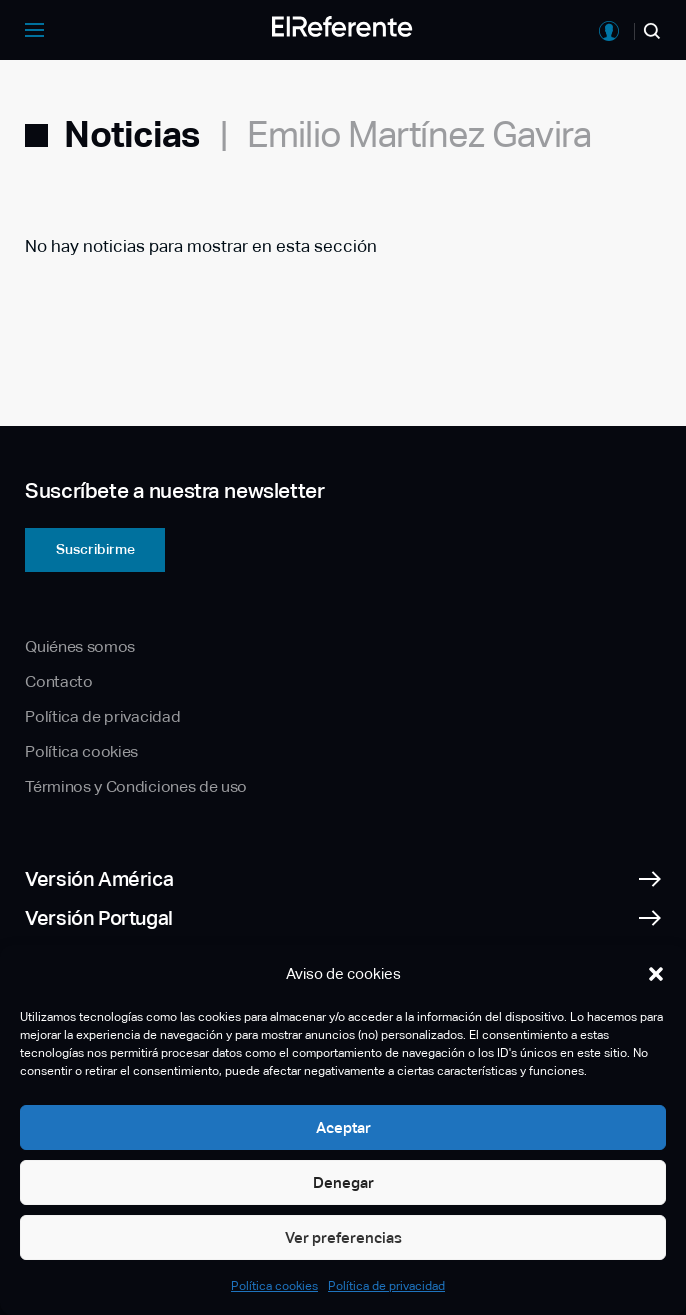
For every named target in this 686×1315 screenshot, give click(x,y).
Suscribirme (95, 549)
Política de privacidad (386, 1286)
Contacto (58, 681)
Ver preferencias (343, 1237)
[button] (656, 974)
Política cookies (274, 1286)
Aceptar (343, 1127)
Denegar (343, 1182)
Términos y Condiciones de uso (136, 786)
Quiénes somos (80, 646)
